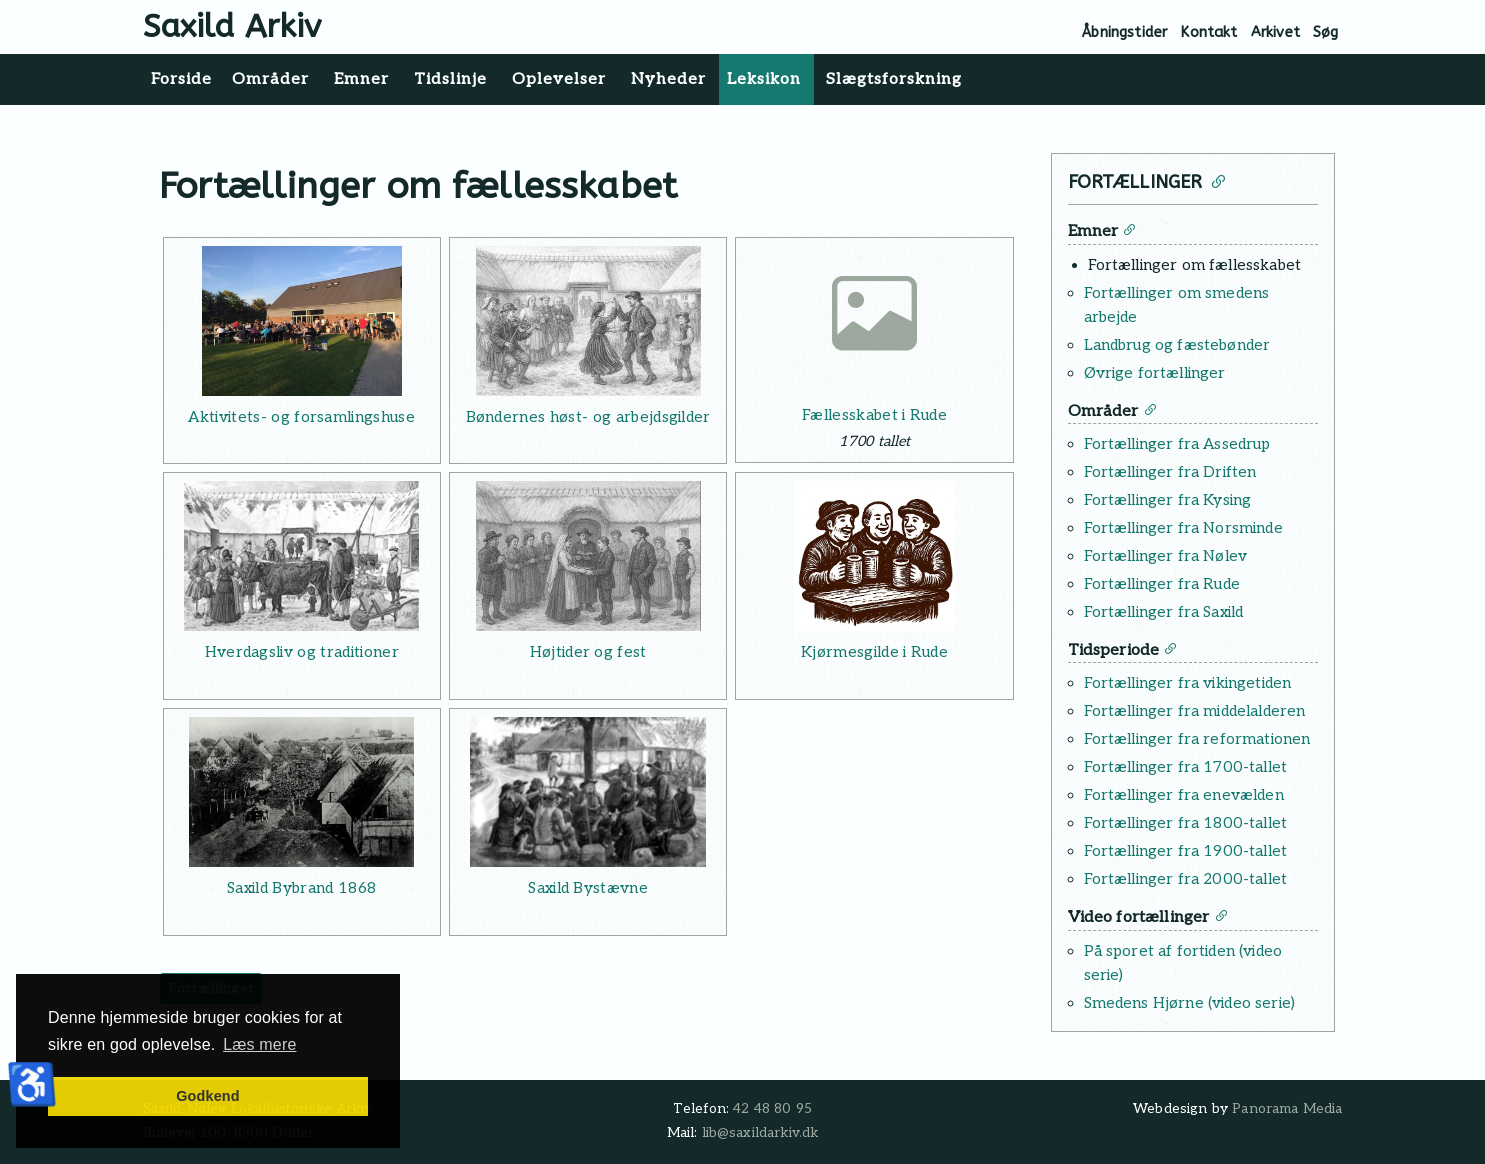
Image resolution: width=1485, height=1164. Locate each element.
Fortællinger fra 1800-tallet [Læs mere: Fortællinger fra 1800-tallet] (1185, 823)
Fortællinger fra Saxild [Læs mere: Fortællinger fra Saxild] (1164, 612)
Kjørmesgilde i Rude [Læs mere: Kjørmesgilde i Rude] (874, 652)
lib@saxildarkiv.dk (760, 1133)
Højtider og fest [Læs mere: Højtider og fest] (588, 652)
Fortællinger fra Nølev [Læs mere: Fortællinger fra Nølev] (1166, 556)
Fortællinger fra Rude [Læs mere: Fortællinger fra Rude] (1162, 584)
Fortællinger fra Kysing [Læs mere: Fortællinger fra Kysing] (1168, 500)
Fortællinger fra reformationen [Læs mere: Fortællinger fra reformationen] (1197, 739)
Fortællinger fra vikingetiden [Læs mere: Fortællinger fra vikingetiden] (1188, 683)
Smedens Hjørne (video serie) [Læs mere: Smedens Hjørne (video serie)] (1189, 1003)
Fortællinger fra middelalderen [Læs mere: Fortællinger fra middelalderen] (1195, 711)
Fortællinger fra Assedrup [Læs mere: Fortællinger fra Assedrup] (1177, 444)
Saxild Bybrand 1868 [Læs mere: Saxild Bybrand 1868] (301, 888)
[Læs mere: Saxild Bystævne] (588, 792)
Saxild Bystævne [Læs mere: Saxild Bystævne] (588, 888)
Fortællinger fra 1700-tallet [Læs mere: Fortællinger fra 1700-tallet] (1185, 767)
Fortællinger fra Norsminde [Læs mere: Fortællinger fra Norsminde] (1183, 528)
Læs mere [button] (259, 1044)
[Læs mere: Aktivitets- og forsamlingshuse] (302, 321)
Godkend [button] (207, 1096)
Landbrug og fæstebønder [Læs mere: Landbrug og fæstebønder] (1177, 345)
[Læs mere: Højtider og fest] (588, 556)
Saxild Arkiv (232, 26)
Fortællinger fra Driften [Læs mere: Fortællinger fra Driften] (1170, 472)
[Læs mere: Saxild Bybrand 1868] (302, 792)
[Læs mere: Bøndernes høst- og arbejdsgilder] (588, 321)
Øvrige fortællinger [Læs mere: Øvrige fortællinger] (1155, 373)
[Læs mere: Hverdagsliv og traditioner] (302, 556)
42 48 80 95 (772, 1109)
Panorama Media (1287, 1109)
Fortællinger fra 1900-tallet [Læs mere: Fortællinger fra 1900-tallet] (1185, 851)
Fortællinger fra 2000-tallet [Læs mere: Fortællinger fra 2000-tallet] (1185, 879)
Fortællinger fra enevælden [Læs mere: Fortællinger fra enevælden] (1184, 795)
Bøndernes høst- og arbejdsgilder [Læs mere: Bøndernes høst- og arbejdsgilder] (588, 417)
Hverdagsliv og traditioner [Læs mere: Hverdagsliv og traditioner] (302, 652)
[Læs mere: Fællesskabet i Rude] (874, 320)
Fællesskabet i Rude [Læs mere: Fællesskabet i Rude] (874, 415)
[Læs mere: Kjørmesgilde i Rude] (874, 556)
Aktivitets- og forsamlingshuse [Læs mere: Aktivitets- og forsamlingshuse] (301, 417)
